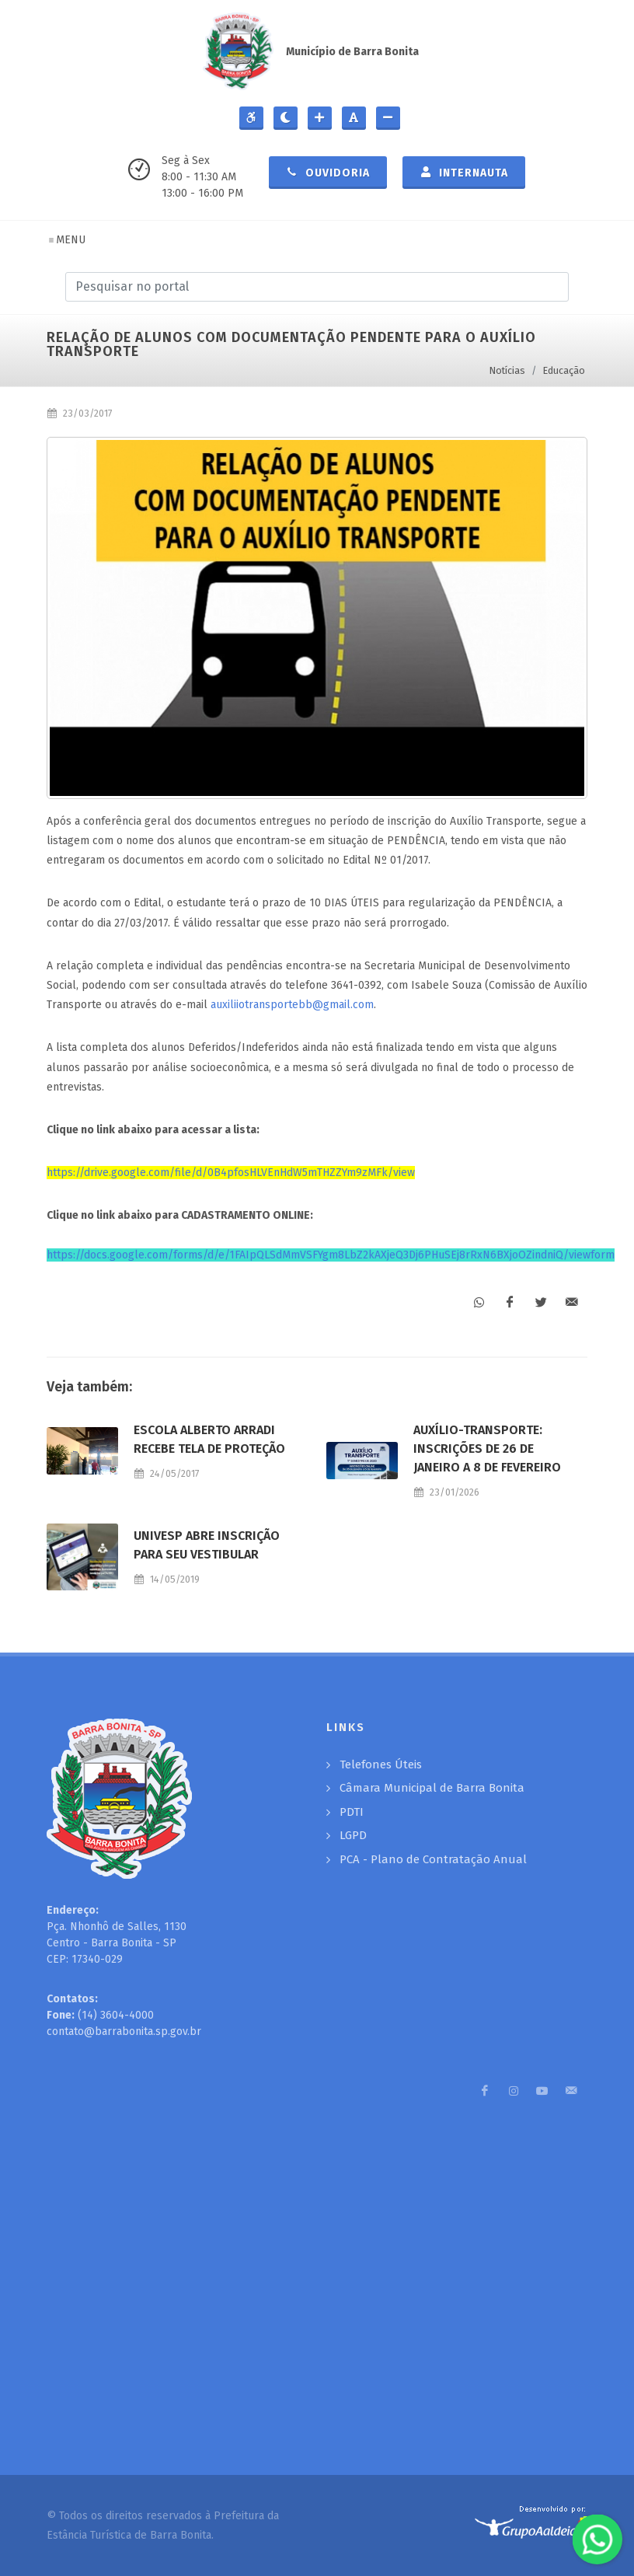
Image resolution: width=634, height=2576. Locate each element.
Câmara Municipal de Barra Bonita (432, 1788)
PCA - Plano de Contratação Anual (433, 1859)
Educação (564, 370)
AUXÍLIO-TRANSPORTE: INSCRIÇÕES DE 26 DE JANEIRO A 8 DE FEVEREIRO (487, 1448)
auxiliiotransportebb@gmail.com (292, 1004)
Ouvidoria (328, 171)
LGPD (353, 1835)
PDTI (352, 1812)
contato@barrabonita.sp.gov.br (124, 2031)
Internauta (464, 171)
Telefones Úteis (381, 1764)
